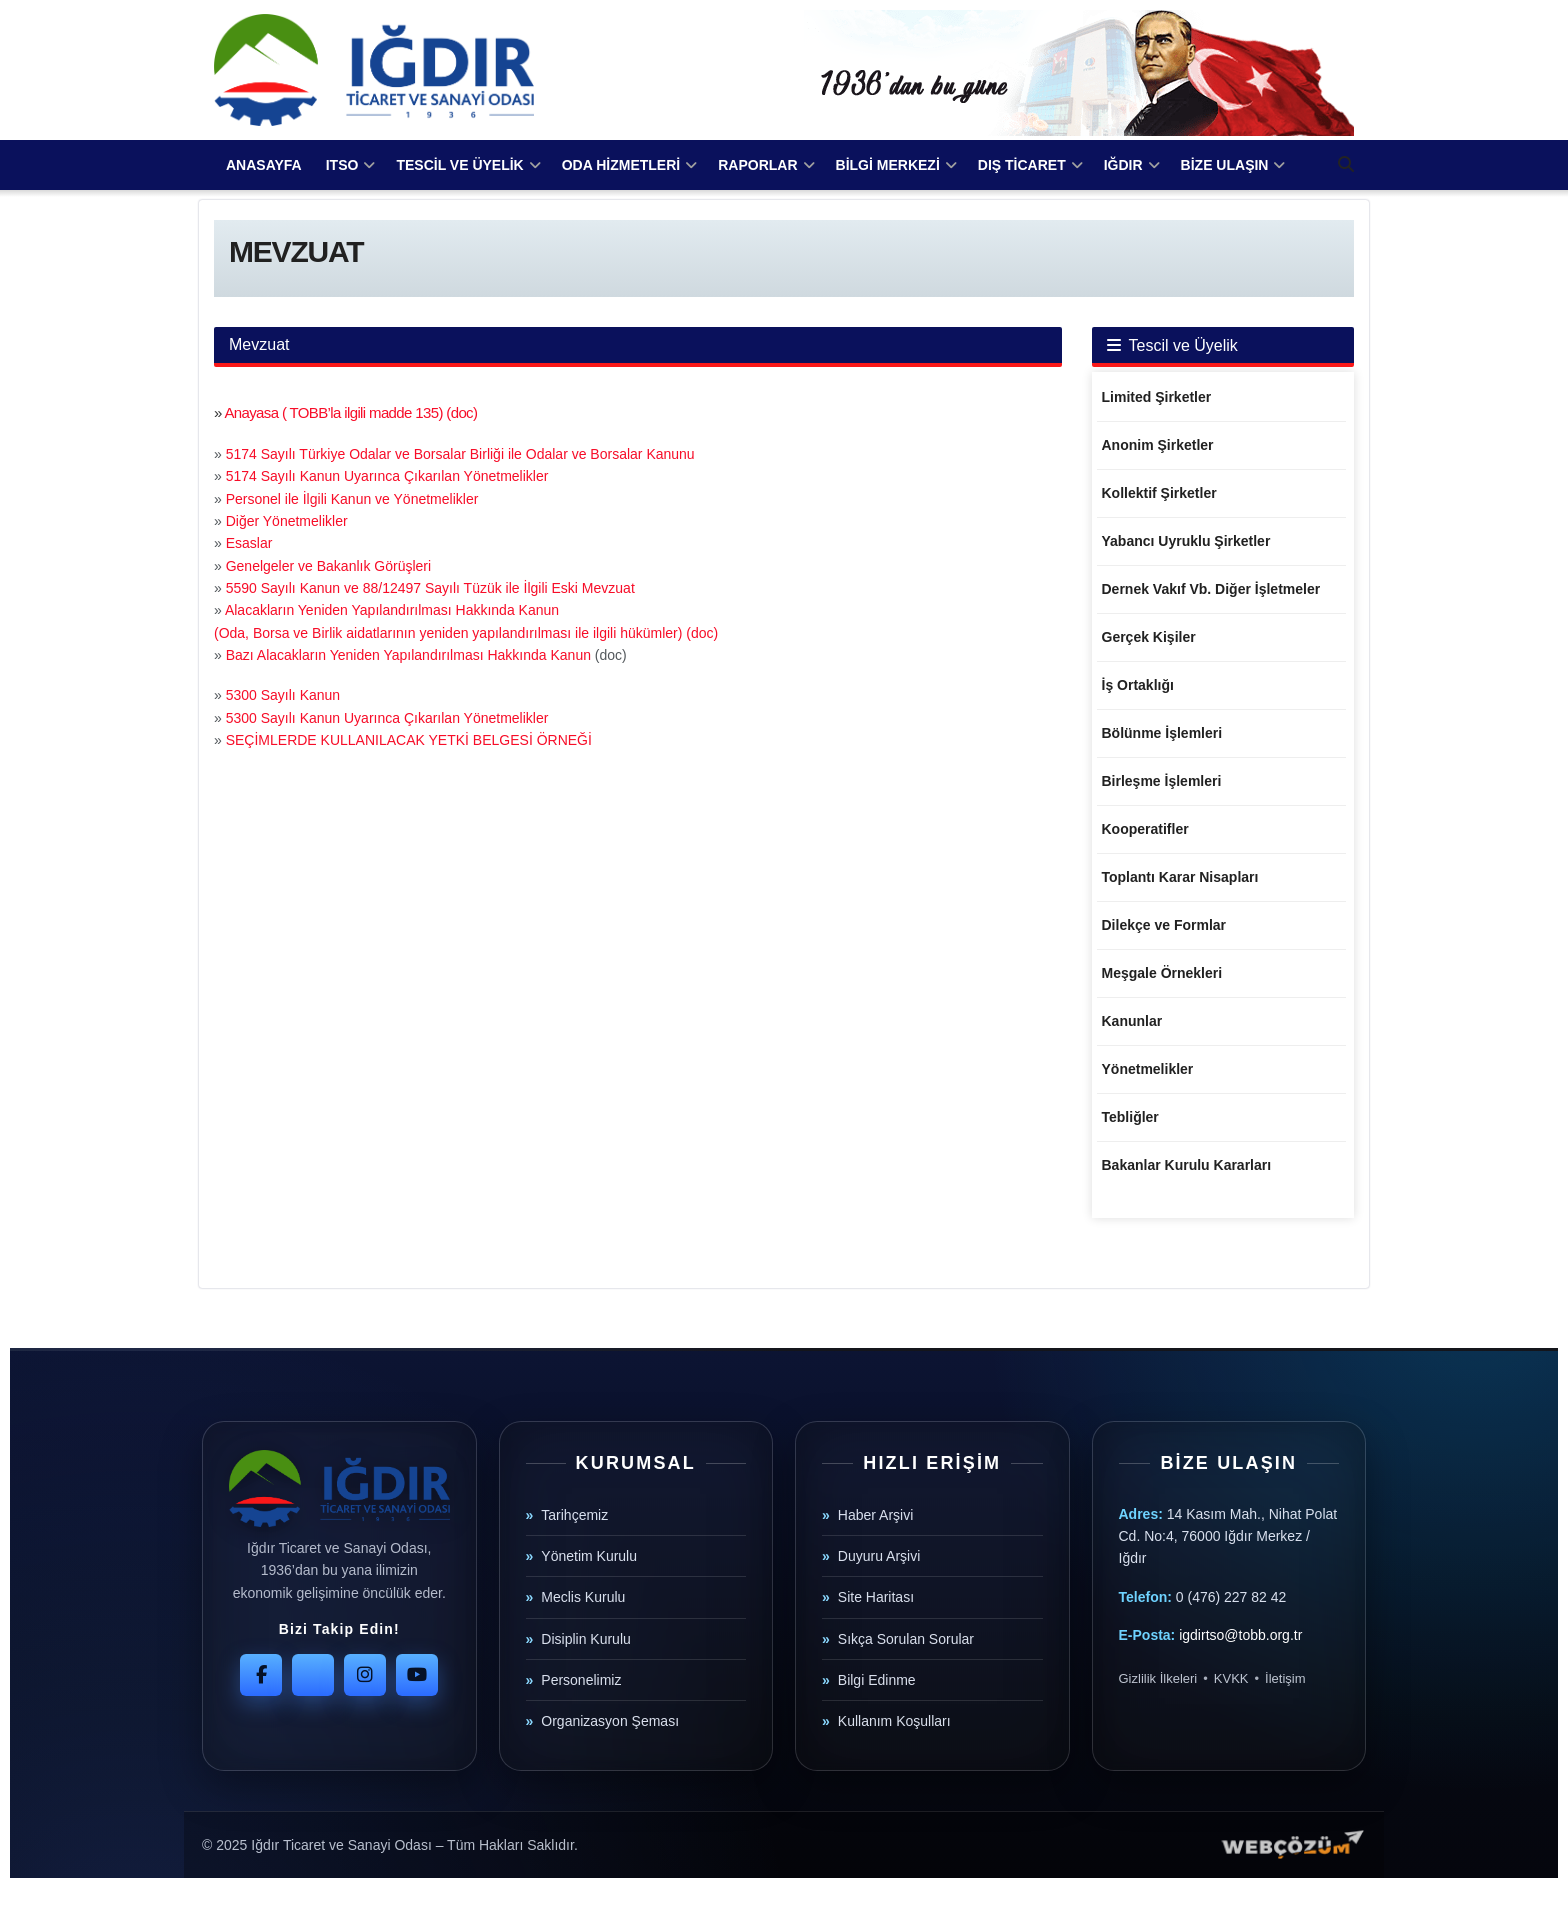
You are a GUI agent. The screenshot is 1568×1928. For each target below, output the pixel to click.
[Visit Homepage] (374, 70)
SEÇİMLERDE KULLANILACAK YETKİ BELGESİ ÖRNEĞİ (409, 740)
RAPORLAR (757, 165)
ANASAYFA (264, 165)
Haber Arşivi (875, 1515)
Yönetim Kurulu (589, 1556)
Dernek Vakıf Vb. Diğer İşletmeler (1211, 589)
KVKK (1231, 1678)
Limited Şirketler (1157, 397)
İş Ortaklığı (1138, 685)
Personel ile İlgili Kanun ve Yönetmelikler (352, 499)
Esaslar (249, 543)
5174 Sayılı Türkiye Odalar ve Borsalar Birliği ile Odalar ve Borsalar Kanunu (460, 454)
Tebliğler (1130, 1117)
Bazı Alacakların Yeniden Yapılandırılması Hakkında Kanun (408, 655)
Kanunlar (1132, 1021)
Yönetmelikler (1148, 1069)
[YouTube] (417, 1675)
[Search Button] (1346, 165)
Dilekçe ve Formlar (1164, 925)
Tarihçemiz (574, 1515)
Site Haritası (876, 1597)
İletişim (1285, 1678)
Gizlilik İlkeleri (1158, 1678)
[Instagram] (365, 1675)
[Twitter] (313, 1675)
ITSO (342, 165)
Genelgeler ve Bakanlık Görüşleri (328, 566)
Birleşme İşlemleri (1162, 781)
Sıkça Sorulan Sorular (906, 1639)
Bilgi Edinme (877, 1680)
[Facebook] (261, 1675)
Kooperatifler (1145, 829)
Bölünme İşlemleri (1162, 733)
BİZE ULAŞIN (1225, 165)
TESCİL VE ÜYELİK (459, 165)
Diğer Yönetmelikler (287, 521)
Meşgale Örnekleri (1162, 973)
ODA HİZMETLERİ (621, 165)
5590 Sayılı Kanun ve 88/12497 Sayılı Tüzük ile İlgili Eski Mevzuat (430, 588)
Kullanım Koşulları (894, 1721)
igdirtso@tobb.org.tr (1240, 1635)
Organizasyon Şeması (610, 1721)
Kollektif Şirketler (1159, 493)
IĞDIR (1123, 165)
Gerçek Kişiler (1149, 637)
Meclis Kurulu (583, 1597)
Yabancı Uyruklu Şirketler (1186, 541)
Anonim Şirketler (1158, 445)
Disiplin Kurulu (585, 1639)
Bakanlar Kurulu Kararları (1187, 1165)
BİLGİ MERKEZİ (888, 165)
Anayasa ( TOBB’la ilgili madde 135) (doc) (350, 412)
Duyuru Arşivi (879, 1556)
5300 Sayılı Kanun (283, 695)
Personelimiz (581, 1680)
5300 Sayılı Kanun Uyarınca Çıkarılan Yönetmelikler (387, 718)
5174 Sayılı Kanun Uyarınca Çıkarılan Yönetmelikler (387, 476)
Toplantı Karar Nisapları (1180, 877)
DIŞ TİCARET (1022, 165)
